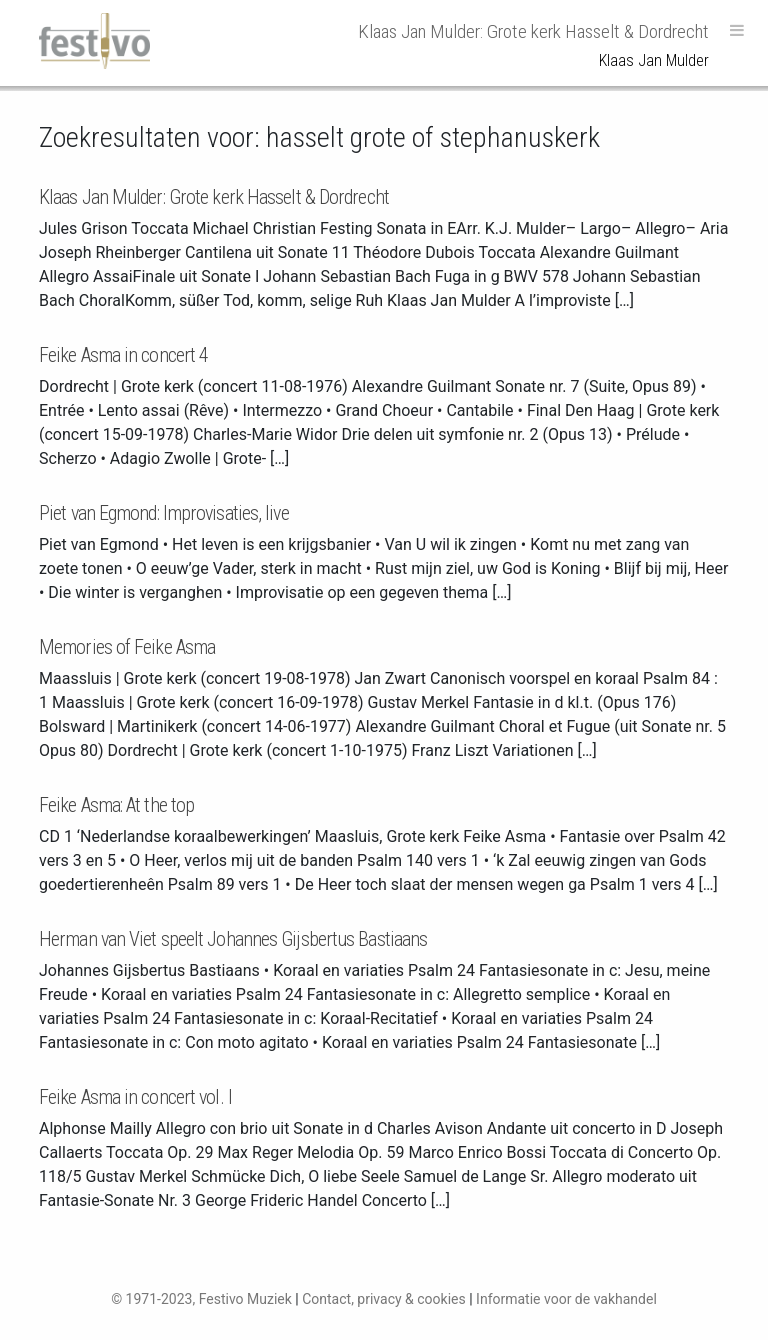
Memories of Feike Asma (127, 647)
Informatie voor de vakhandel (566, 1299)
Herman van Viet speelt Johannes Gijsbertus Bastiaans (233, 939)
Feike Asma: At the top (116, 805)
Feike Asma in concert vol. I (135, 1097)
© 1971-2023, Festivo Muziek (201, 1299)
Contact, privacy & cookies (384, 1299)
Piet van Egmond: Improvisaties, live (164, 513)
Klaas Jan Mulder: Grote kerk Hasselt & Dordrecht (214, 197)
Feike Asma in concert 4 (123, 355)
